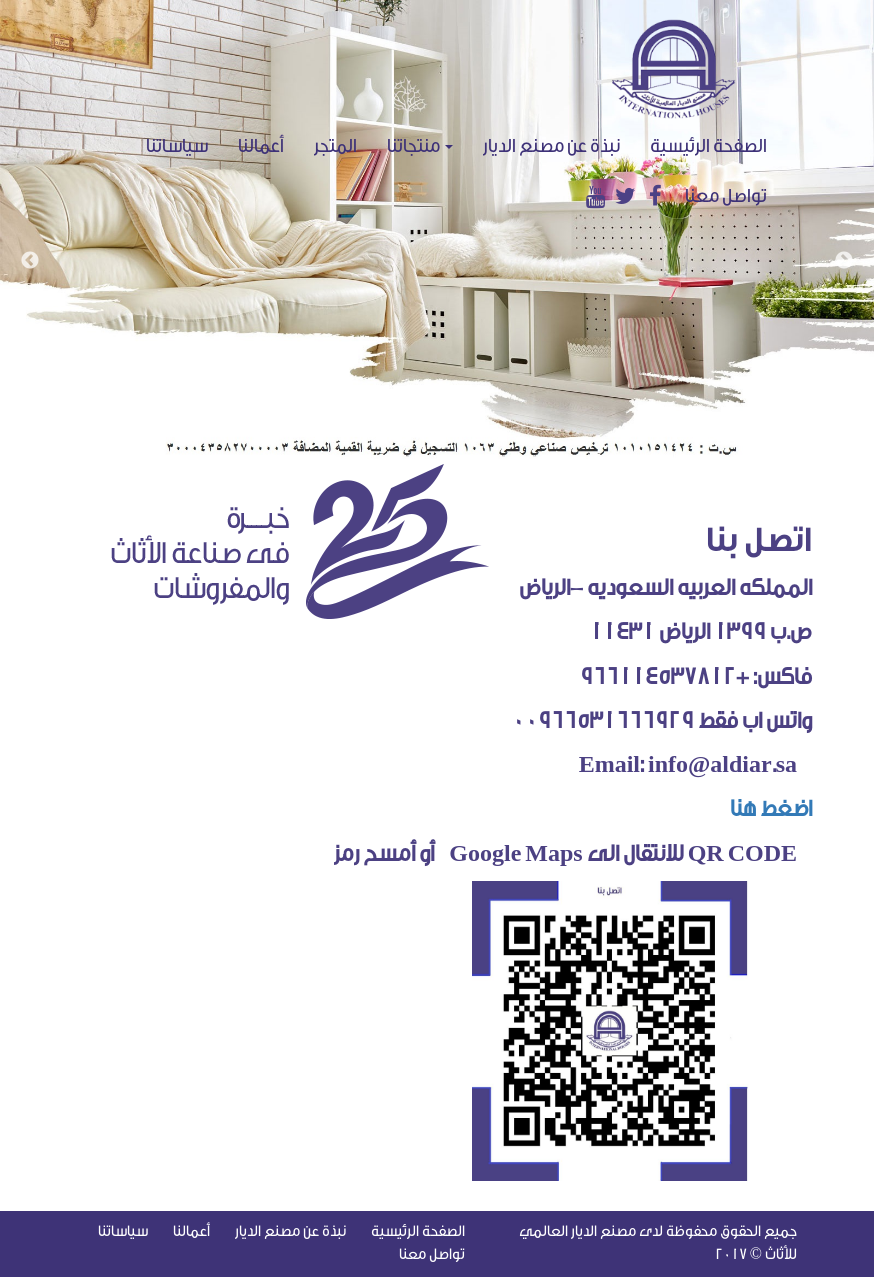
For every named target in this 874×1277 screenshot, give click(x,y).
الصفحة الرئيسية (716, 145)
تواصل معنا (726, 196)
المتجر (335, 146)
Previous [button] (30, 261)
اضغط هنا (763, 809)
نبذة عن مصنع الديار (551, 146)
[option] (437, 229)
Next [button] (844, 261)
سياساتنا (177, 146)
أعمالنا (261, 146)
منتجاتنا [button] (420, 146)
